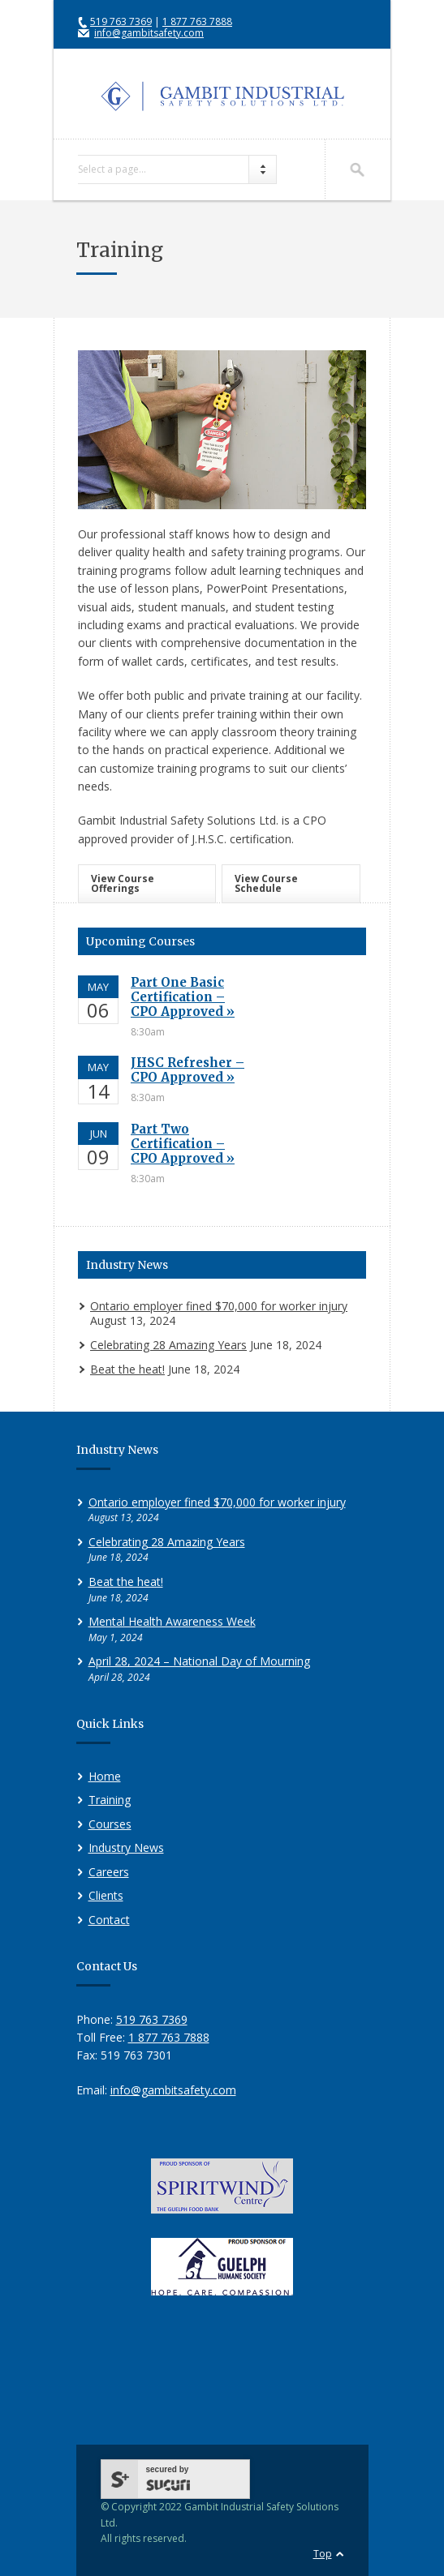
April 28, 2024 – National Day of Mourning (199, 1661)
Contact (109, 1919)
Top (322, 2554)
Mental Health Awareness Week (172, 1621)
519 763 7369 (121, 21)
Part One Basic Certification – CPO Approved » (183, 997)
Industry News (126, 1847)
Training (109, 1799)
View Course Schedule (266, 883)
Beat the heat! (127, 1369)
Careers (108, 1871)
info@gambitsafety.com (149, 33)
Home (104, 1776)
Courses (109, 1824)
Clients (105, 1895)
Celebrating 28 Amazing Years (168, 1344)
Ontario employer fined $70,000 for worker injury (218, 1306)
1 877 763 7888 (197, 21)
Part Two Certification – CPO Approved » (183, 1143)
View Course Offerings (122, 883)
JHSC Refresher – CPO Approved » (187, 1070)
